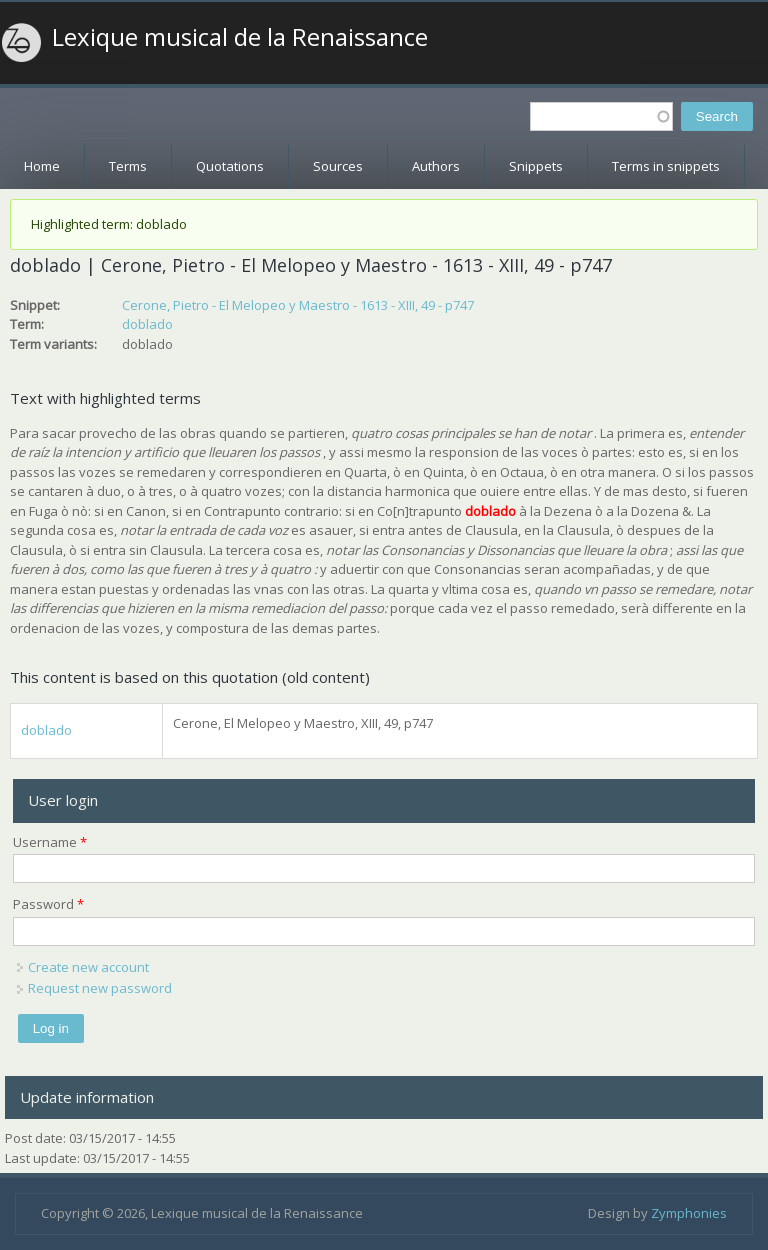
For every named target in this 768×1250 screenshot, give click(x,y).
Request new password (100, 988)
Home (42, 166)
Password (48, 904)
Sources (338, 166)
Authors (436, 166)
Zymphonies (689, 1213)
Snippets (536, 166)
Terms (128, 166)
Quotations (230, 166)
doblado (147, 324)
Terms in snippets (666, 166)
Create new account (88, 967)
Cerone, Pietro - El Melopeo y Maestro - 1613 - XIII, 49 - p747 (298, 305)
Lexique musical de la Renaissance (240, 37)
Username (50, 842)
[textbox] (601, 116)
